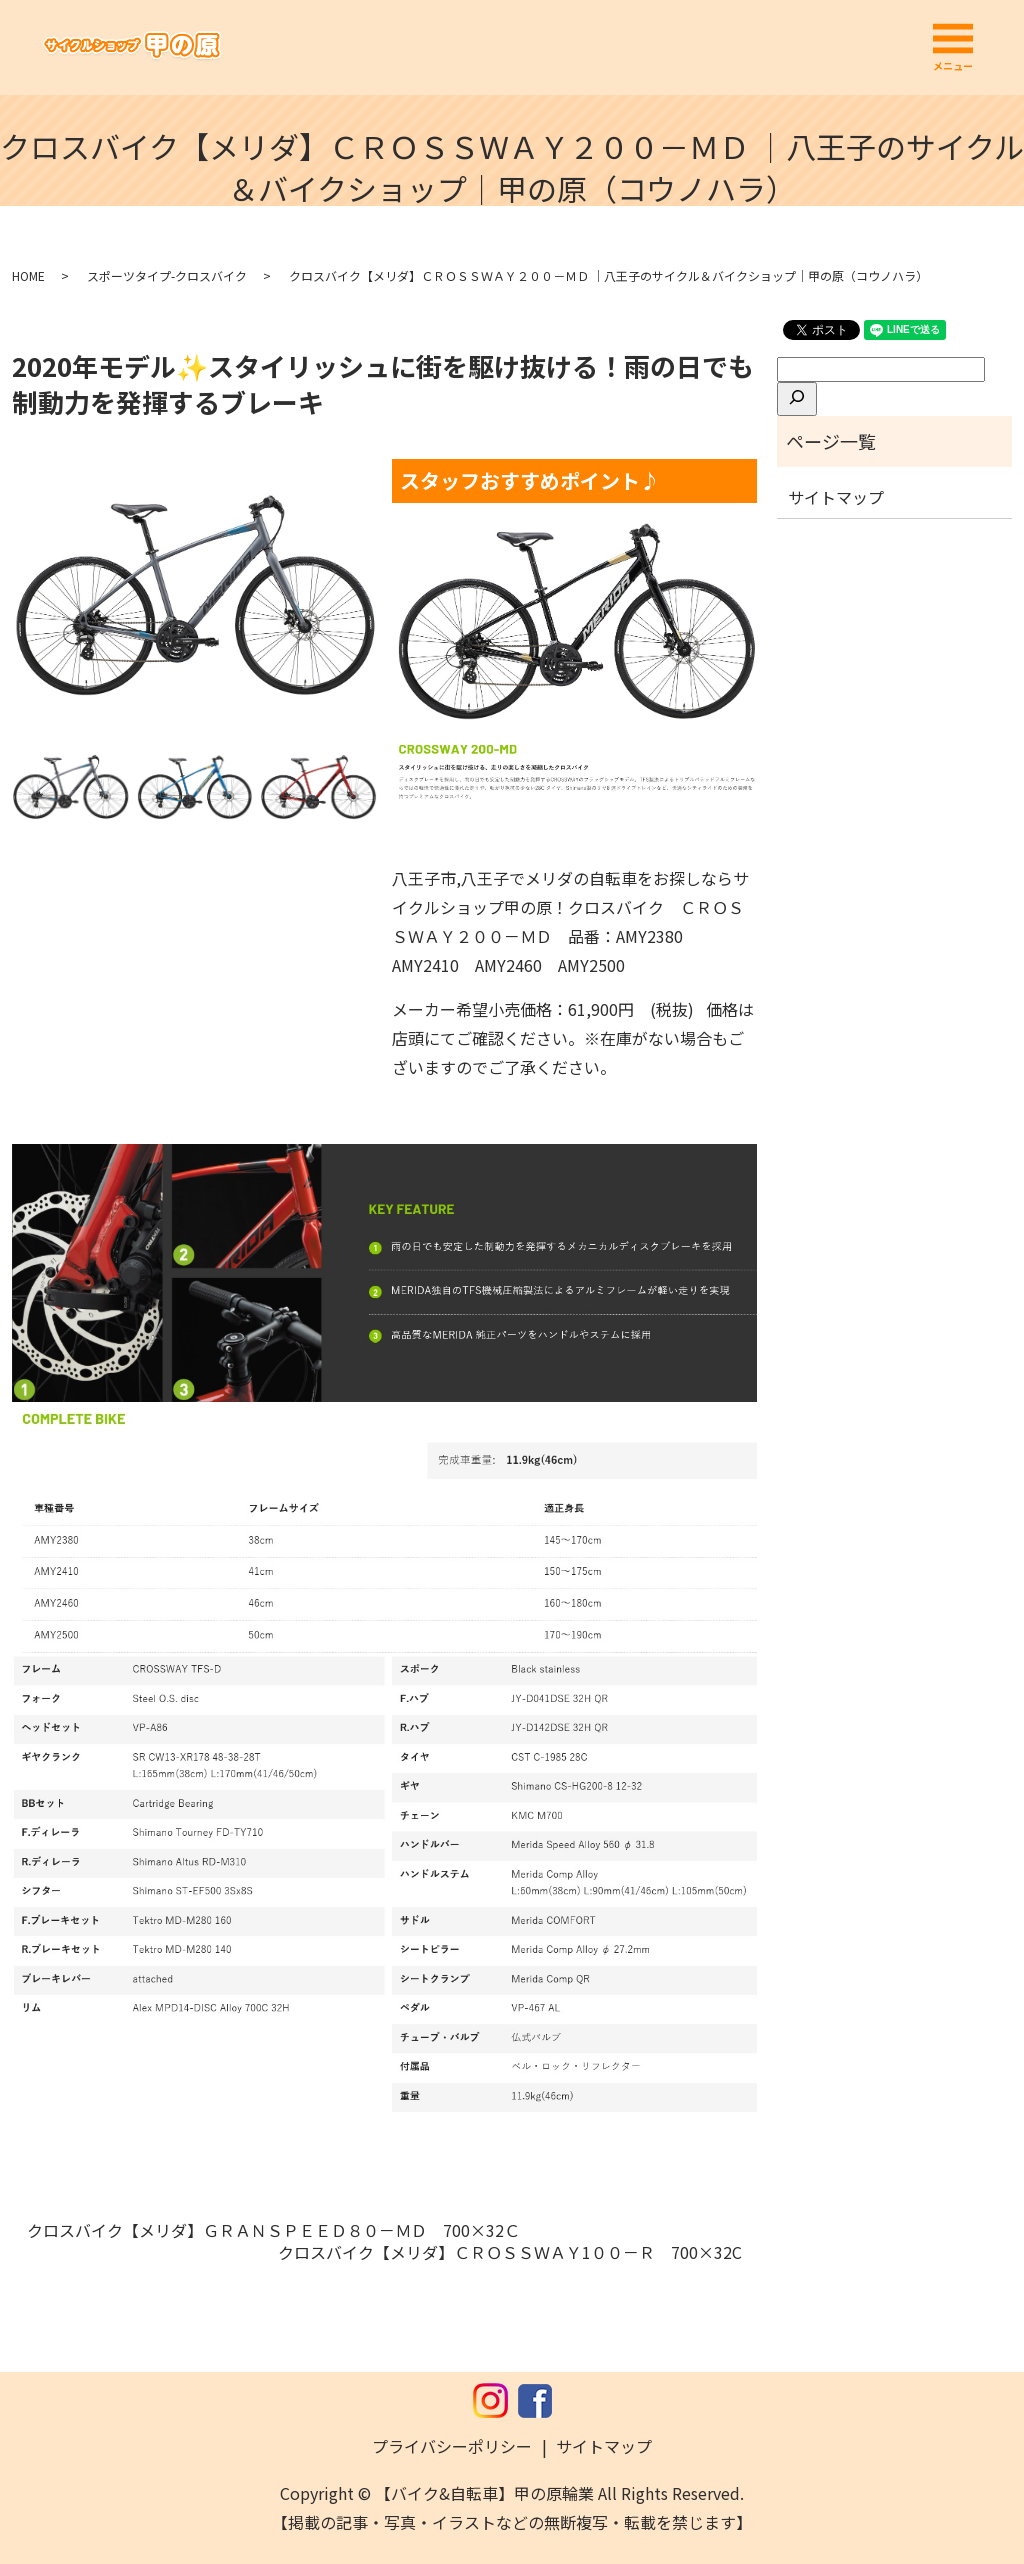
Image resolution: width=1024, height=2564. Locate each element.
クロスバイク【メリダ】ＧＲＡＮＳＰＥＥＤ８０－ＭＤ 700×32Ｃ (273, 2230)
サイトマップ (836, 497)
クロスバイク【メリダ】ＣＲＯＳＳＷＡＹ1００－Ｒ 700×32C (510, 2252)
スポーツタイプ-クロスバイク (167, 275)
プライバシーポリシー (452, 2446)
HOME (28, 275)
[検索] (797, 399)
